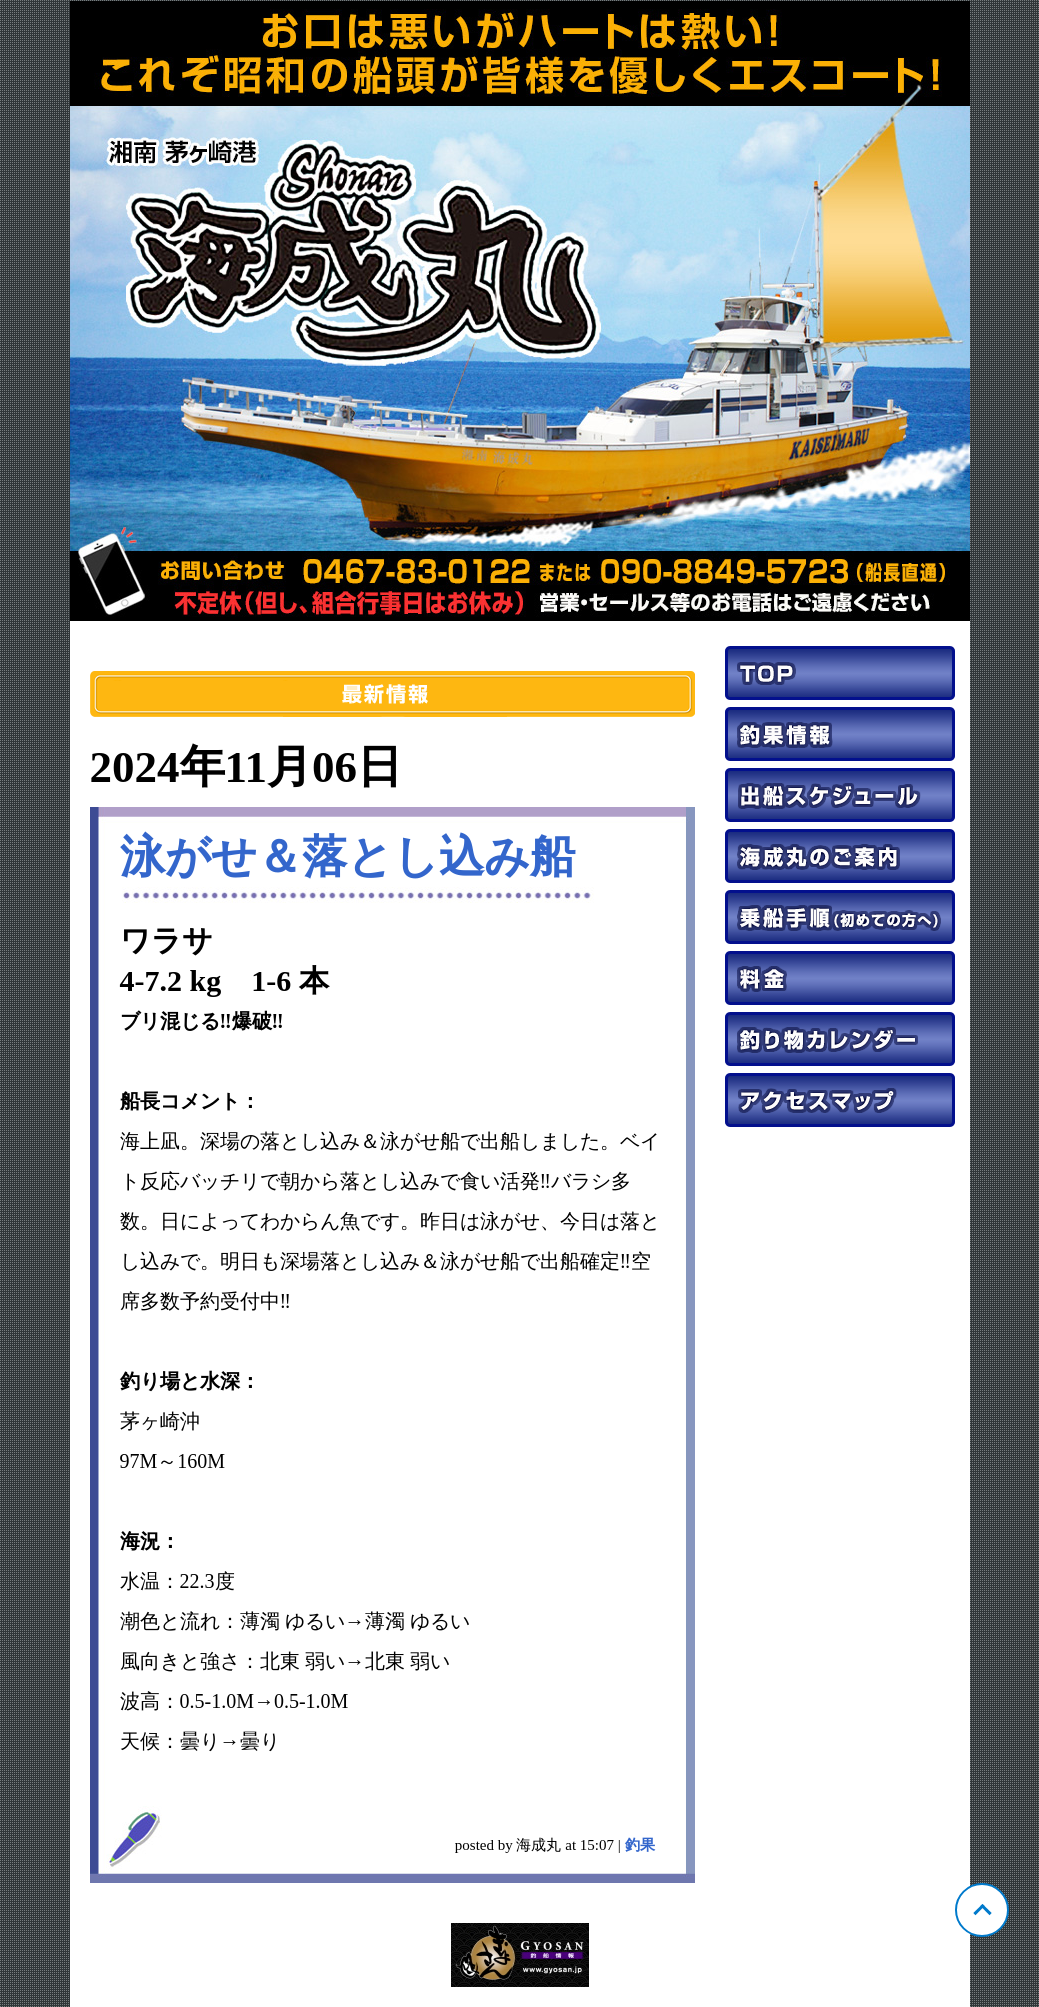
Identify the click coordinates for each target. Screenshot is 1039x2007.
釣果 (640, 1845)
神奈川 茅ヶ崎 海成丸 (520, 311)
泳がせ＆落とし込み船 (347, 857)
